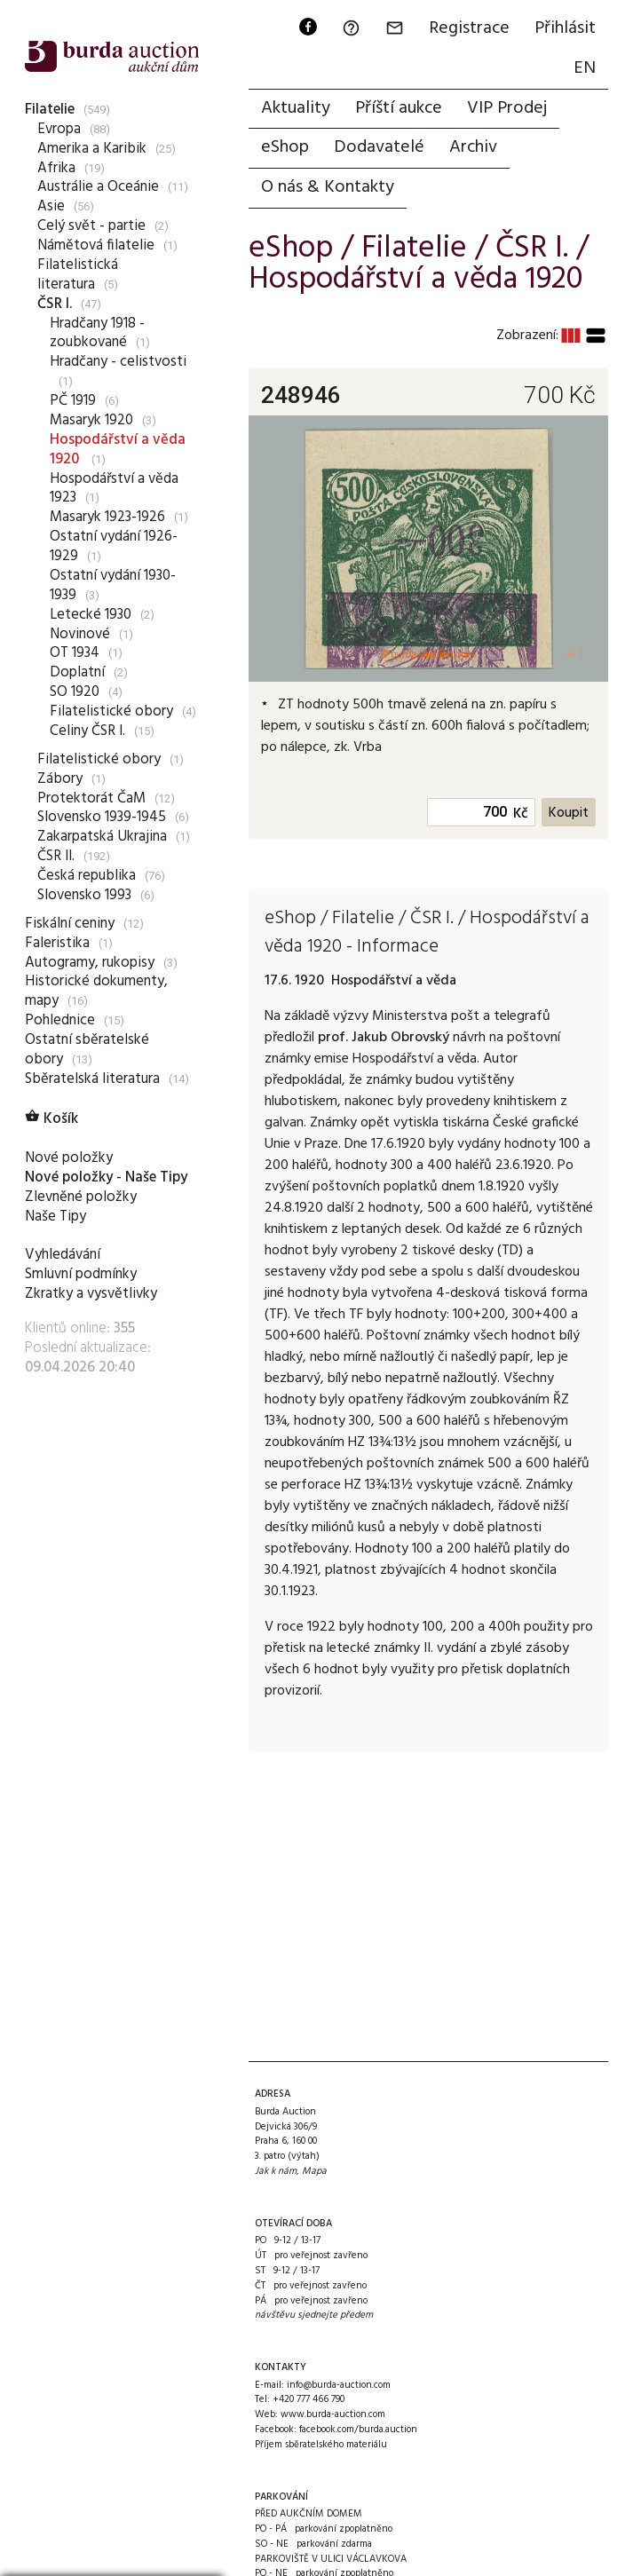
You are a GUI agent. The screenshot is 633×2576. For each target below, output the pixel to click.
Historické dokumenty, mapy (96, 991)
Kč (520, 814)
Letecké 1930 (90, 615)
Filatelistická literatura (77, 274)
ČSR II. (56, 856)
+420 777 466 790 (308, 2399)
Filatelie (50, 110)
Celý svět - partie (91, 226)
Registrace (469, 28)
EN (585, 68)
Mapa (314, 2171)
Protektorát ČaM (91, 798)
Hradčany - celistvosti (118, 362)
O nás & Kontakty (327, 187)
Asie (51, 206)
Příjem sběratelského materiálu (321, 2445)
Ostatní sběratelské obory (87, 1049)
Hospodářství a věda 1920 (118, 449)
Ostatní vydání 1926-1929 (114, 546)
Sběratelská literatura (92, 1079)
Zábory (60, 779)
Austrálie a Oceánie (98, 187)
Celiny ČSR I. (87, 731)
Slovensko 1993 (84, 895)
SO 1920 (74, 692)
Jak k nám (276, 2171)
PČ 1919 (73, 401)
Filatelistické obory (111, 711)
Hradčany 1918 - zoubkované (97, 333)
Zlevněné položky (81, 1197)
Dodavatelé (379, 147)
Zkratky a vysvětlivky (91, 1294)
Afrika (56, 168)
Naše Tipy (55, 1217)
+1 (576, 654)
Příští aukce (398, 108)
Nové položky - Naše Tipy (106, 1177)
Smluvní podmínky (81, 1274)
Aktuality (295, 108)
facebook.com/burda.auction (358, 2430)
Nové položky (69, 1158)
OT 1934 (74, 653)
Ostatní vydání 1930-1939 (113, 585)
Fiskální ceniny (70, 924)
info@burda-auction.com (339, 2385)
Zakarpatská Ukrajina (102, 837)
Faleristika (57, 943)
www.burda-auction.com (333, 2414)
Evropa (59, 129)
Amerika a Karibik (91, 149)
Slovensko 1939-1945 (101, 817)
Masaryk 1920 (91, 420)
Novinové (80, 634)
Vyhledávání (62, 1255)
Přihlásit (565, 28)
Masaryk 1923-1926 (107, 517)
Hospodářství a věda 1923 (114, 488)
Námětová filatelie (95, 245)
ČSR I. (54, 304)
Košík (51, 1119)
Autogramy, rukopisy (89, 963)
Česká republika (86, 876)
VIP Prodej (507, 108)
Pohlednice (60, 1020)
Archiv (473, 147)
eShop (285, 147)
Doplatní (77, 672)
